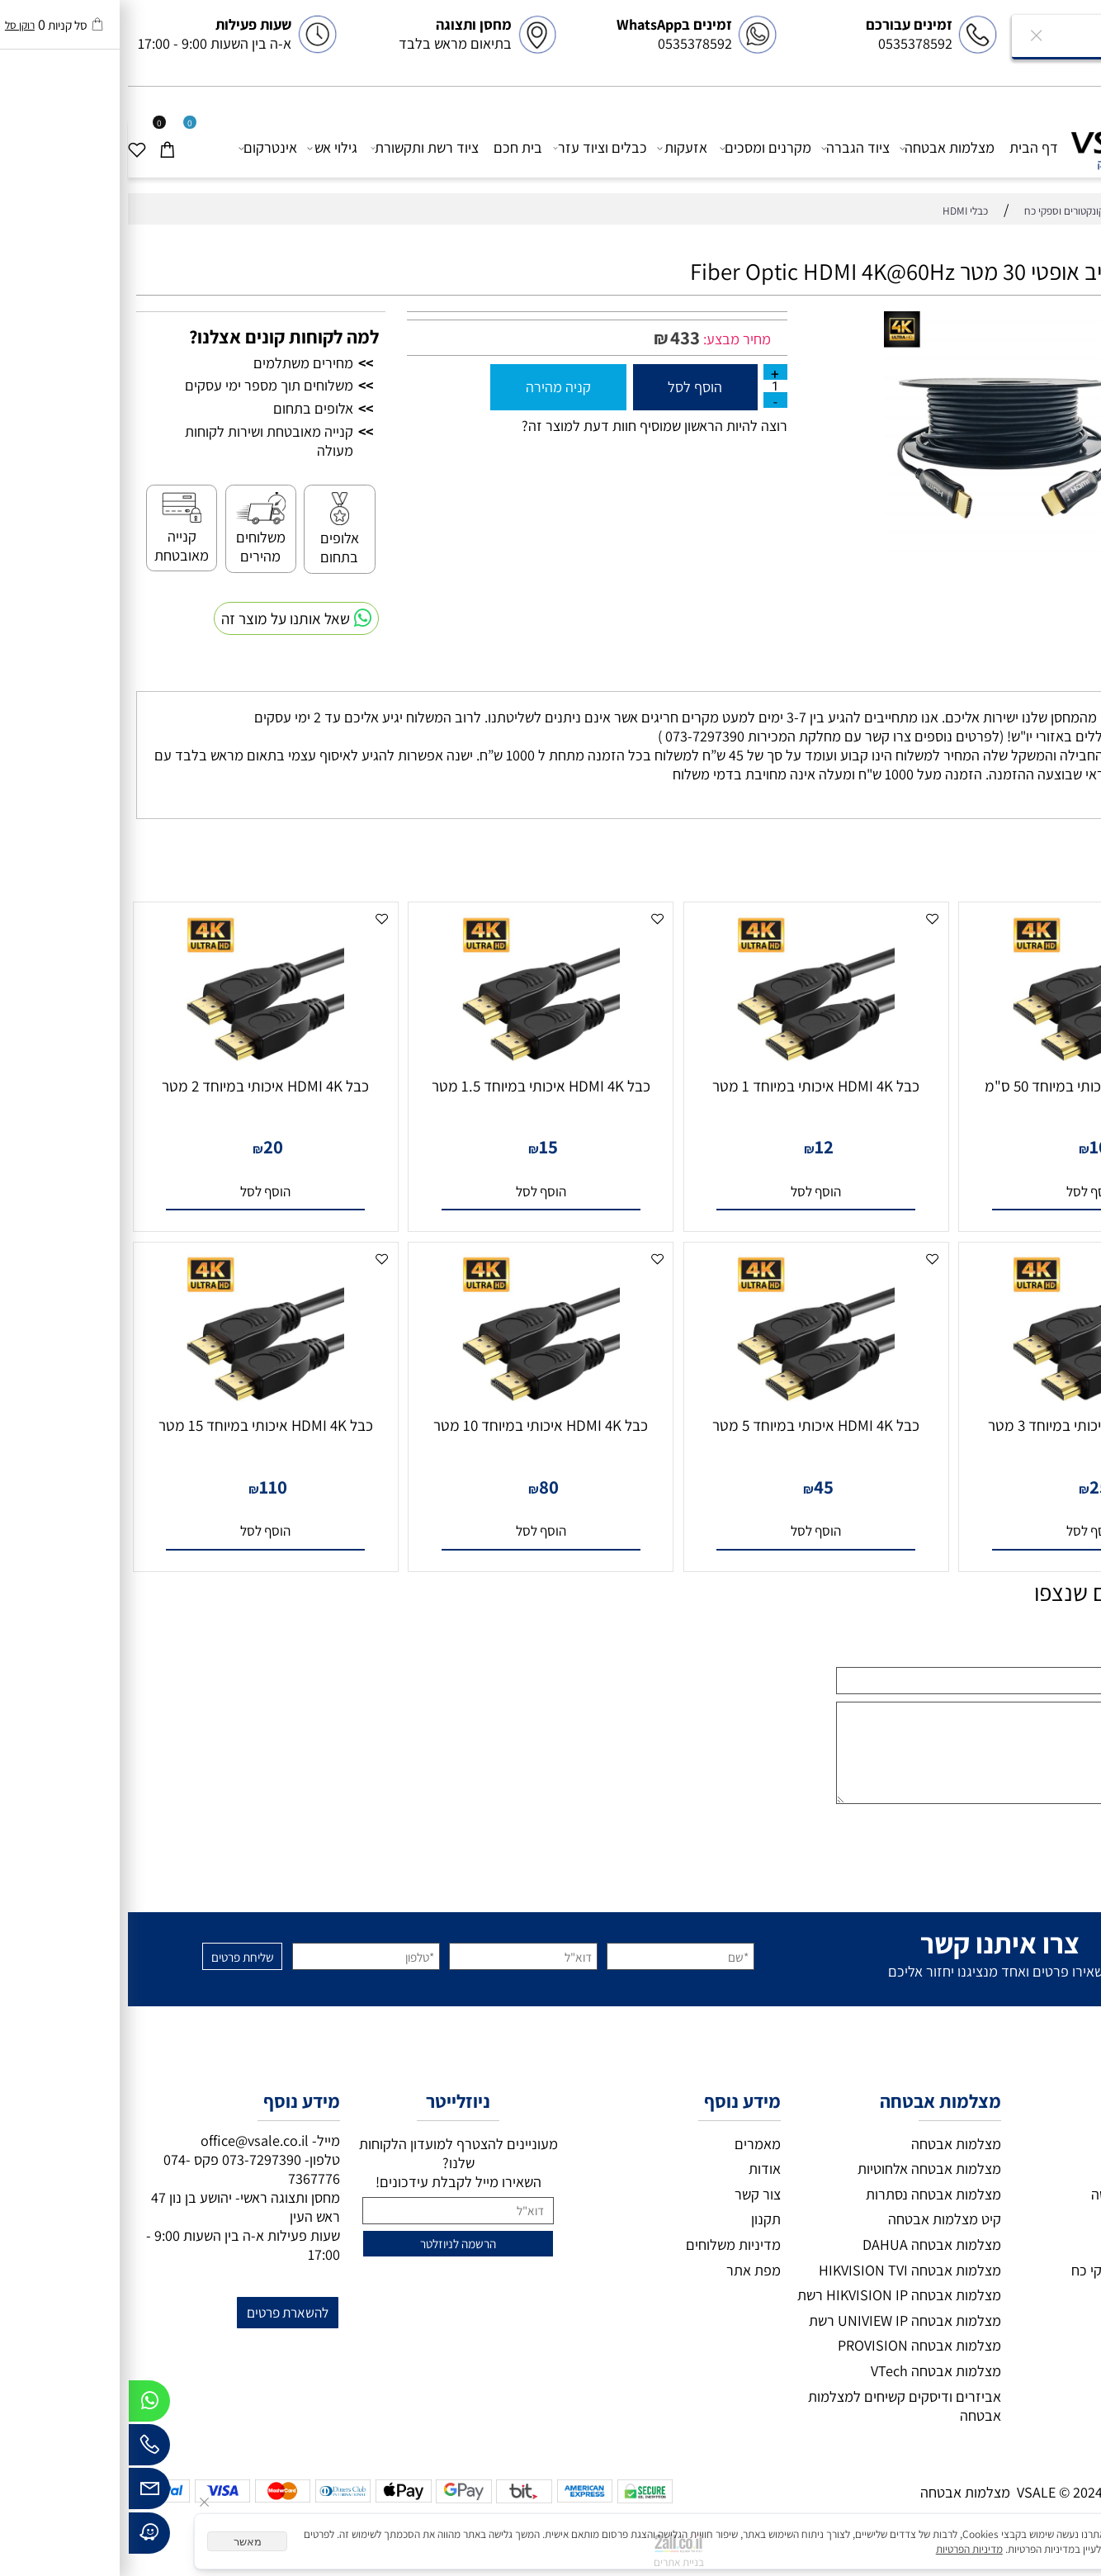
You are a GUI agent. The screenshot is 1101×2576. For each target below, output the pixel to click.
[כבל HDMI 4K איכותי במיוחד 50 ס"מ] (963, 1062)
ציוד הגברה (728, 147)
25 (971, 1487)
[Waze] (21, 2537)
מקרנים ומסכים (638, 147)
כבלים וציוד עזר (472, 147)
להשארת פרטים (160, 2312)
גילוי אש (204, 147)
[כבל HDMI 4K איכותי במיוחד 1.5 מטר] (413, 1062)
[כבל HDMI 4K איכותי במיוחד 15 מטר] (137, 1402)
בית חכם (390, 147)
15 (420, 1146)
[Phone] (21, 2448)
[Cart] (46, 147)
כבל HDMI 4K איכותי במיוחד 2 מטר (137, 1086)
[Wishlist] (15, 147)
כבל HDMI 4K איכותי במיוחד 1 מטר (687, 1086)
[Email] (21, 2492)
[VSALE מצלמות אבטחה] (1020, 146)
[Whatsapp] (21, 2405)
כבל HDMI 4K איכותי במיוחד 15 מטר (138, 1425)
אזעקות (554, 147)
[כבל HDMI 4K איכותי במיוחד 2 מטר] (137, 1062)
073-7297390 (133, 2159)
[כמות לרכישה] (647, 386)
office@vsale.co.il (127, 2140)
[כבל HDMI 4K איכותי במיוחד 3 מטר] (963, 1402)
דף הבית (905, 147)
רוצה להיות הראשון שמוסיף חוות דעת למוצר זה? (526, 425)
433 (557, 337)
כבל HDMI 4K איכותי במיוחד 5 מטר (687, 1425)
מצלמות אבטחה (820, 147)
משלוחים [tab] (1056, 674)
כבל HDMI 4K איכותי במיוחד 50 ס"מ (963, 1086)
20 (145, 1146)
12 (696, 1146)
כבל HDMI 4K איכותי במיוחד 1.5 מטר (413, 1086)
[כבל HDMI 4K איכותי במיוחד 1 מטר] (688, 1062)
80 (421, 1487)
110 (145, 1487)
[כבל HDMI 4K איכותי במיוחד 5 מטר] (688, 1402)
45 (696, 1487)
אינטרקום (140, 147)
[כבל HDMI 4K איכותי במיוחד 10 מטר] (413, 1402)
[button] (963, 1191)
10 (971, 1146)
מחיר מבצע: (607, 338)
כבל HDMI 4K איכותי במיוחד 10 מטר (412, 1425)
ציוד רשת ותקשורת (297, 147)
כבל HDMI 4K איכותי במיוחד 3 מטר (963, 1425)
